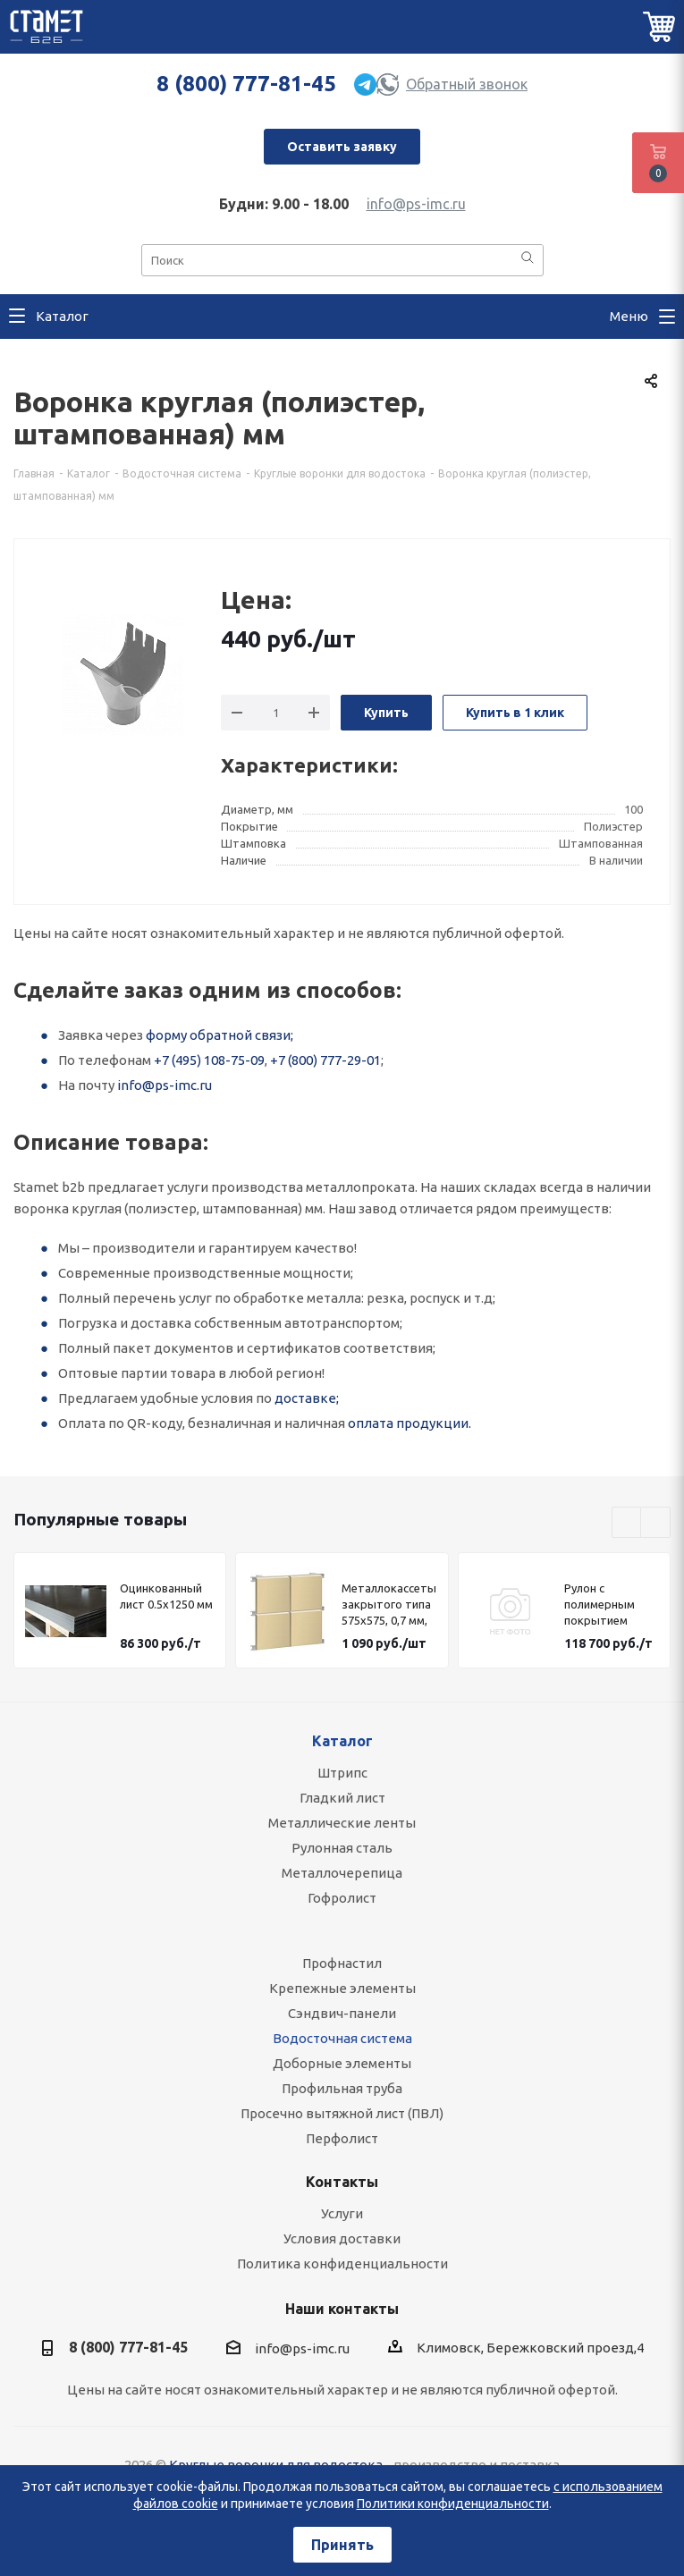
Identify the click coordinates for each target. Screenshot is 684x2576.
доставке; (306, 1398)
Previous (627, 1523)
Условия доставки (342, 2238)
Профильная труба (342, 2088)
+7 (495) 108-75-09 (209, 1060)
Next (656, 1523)
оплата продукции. (409, 1423)
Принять (342, 2545)
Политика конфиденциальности (342, 2263)
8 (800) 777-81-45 (246, 84)
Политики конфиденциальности (453, 2503)
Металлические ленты (342, 1822)
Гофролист (342, 1897)
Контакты (342, 2182)
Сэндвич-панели (342, 2013)
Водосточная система (342, 2038)
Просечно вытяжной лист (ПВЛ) (342, 2113)
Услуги (342, 2213)
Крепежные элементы (342, 1988)
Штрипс (342, 1772)
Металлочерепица (342, 1872)
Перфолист (342, 2138)
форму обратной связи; (219, 1035)
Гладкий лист (342, 1797)
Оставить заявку (342, 146)
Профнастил (342, 1963)
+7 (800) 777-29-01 (325, 1060)
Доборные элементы (342, 2063)
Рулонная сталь (342, 1847)
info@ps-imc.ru (416, 204)
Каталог (342, 1741)
